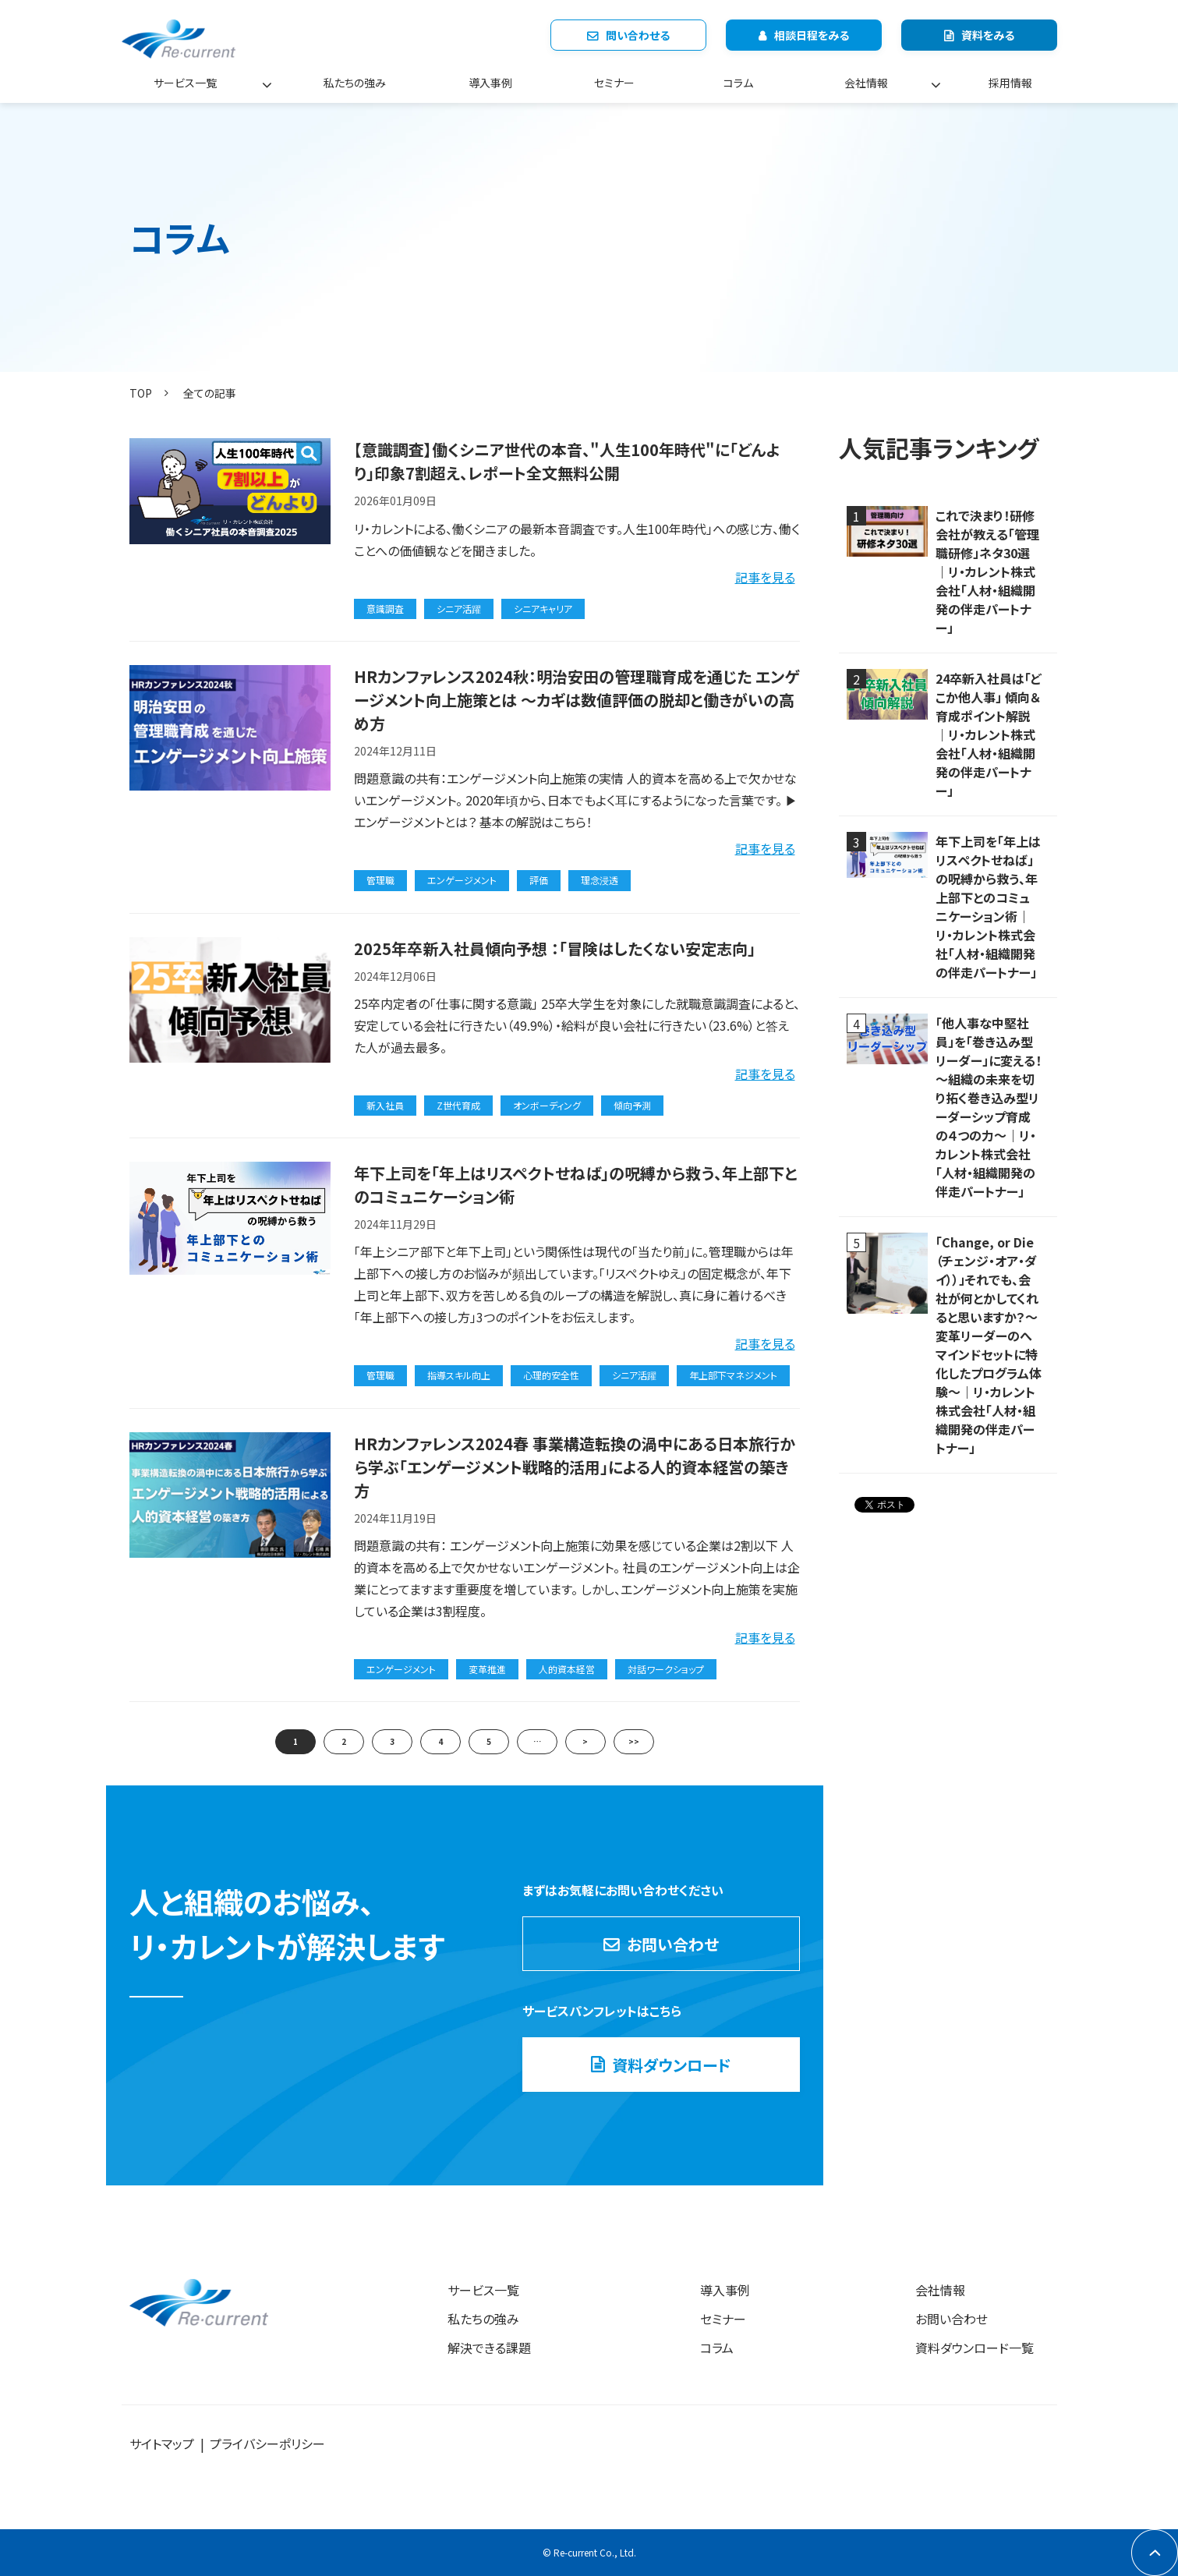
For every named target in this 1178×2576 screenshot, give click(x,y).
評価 (538, 879)
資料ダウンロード (671, 2065)
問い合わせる (638, 35)
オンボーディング (547, 1105)
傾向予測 (632, 1105)
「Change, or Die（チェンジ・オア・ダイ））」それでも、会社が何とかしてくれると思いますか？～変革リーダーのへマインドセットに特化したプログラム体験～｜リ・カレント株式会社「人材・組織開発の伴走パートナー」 (989, 1345)
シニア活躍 (459, 608)
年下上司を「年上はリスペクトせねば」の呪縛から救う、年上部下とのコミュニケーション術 (576, 1185)
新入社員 (385, 1105)
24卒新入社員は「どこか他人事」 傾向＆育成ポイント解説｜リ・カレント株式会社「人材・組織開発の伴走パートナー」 (989, 734)
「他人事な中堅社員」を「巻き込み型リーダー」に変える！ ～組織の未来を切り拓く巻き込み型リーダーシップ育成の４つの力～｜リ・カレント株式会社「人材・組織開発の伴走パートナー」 (989, 1107)
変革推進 (487, 1668)
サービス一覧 (185, 82)
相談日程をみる (811, 35)
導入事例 (490, 82)
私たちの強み (355, 82)
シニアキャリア (543, 608)
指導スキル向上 (458, 1375)
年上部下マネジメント (733, 1375)
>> (633, 1741)
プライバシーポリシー (267, 2443)
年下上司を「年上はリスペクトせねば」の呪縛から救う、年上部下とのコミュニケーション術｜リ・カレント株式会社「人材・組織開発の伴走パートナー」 (988, 907)
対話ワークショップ (666, 1668)
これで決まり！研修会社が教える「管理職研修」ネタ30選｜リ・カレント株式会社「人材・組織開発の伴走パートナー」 (987, 571)
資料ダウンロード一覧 (974, 2347)
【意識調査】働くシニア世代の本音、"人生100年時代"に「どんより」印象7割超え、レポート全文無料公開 (567, 461)
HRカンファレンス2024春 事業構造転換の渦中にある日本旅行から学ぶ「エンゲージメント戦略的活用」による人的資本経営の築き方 (574, 1467)
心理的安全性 (551, 1375)
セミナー (614, 82)
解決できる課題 (489, 2347)
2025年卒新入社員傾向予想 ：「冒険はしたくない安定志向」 (554, 948)
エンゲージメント (462, 879)
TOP (140, 393)
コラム (738, 82)
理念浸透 (599, 879)
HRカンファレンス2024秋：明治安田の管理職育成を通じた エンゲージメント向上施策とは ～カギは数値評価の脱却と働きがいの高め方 (576, 699)
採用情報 (1010, 82)
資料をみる (987, 35)
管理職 (380, 879)
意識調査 (385, 608)
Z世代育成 (458, 1105)
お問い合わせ (673, 1944)
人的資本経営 (567, 1668)
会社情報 (866, 82)
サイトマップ (161, 2443)
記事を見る (765, 577)
